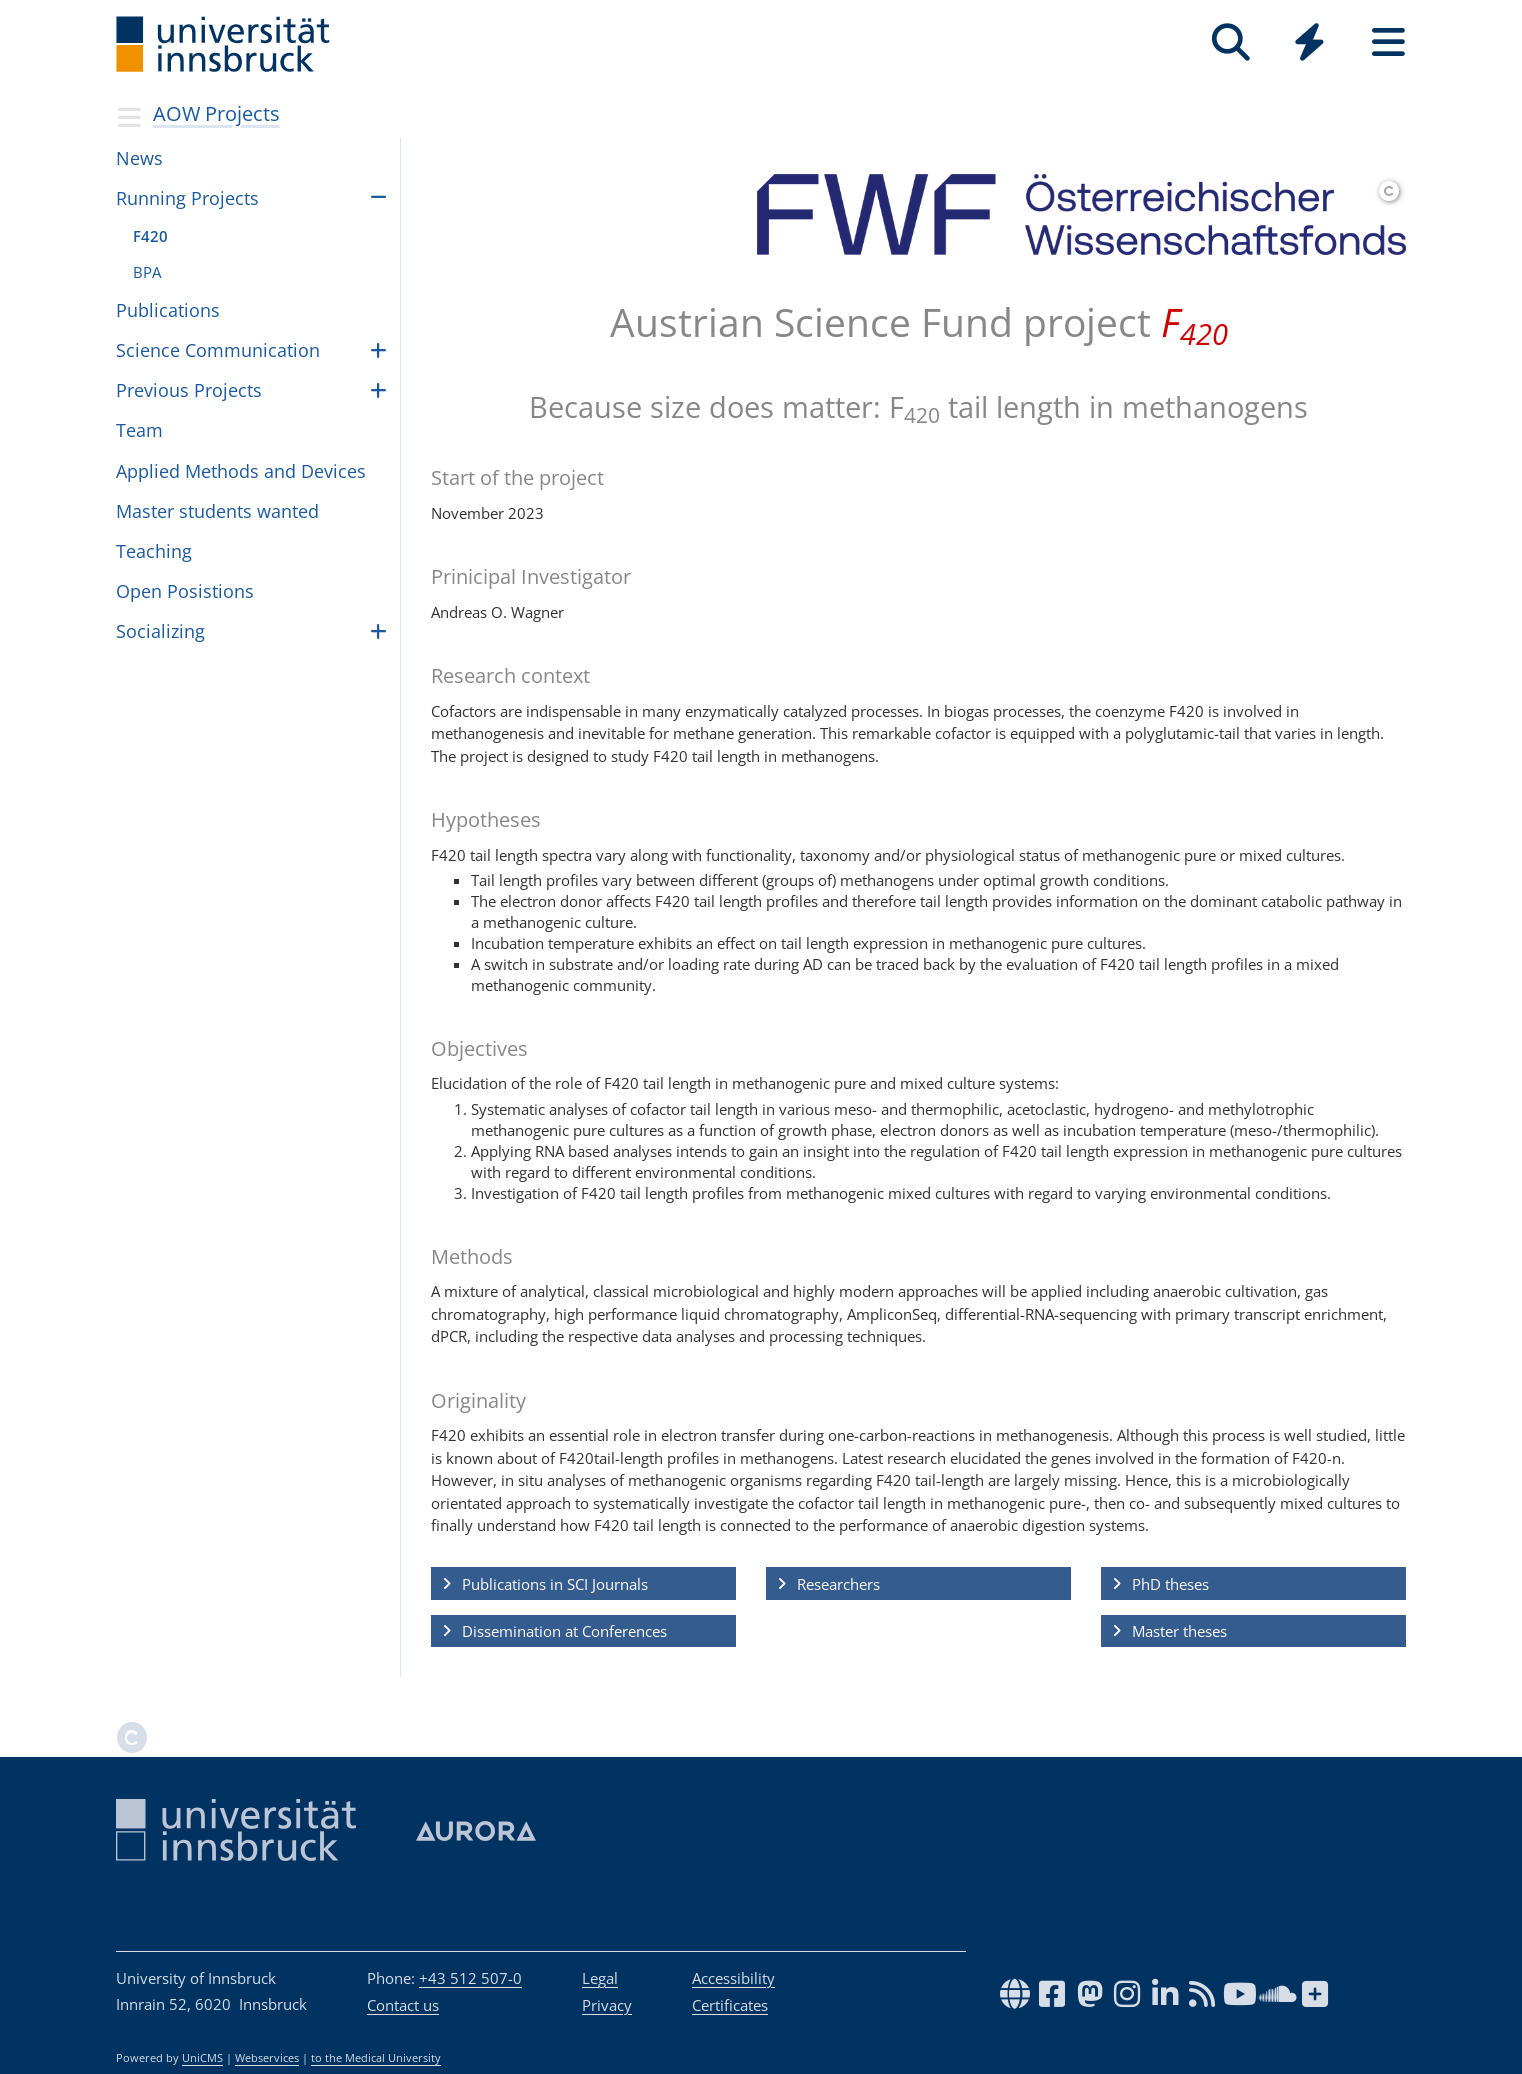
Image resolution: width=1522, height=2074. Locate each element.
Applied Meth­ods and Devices (241, 471)
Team (139, 430)
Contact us (403, 2005)
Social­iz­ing (160, 631)
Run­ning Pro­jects (187, 198)
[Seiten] (1388, 42)
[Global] (1309, 44)
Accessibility (733, 1978)
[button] (583, 1584)
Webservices (267, 2058)
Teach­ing (154, 551)
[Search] (1230, 42)
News (139, 158)
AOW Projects (216, 113)
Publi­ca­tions (168, 310)
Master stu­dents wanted (217, 511)
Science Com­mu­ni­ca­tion (218, 350)
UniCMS (202, 2058)
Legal (600, 1978)
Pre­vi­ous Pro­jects (189, 390)
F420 (150, 236)
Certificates (730, 2005)
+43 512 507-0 (470, 1978)
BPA (147, 272)
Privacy (607, 2005)
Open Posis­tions (185, 591)
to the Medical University (376, 2058)
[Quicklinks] (1309, 42)
